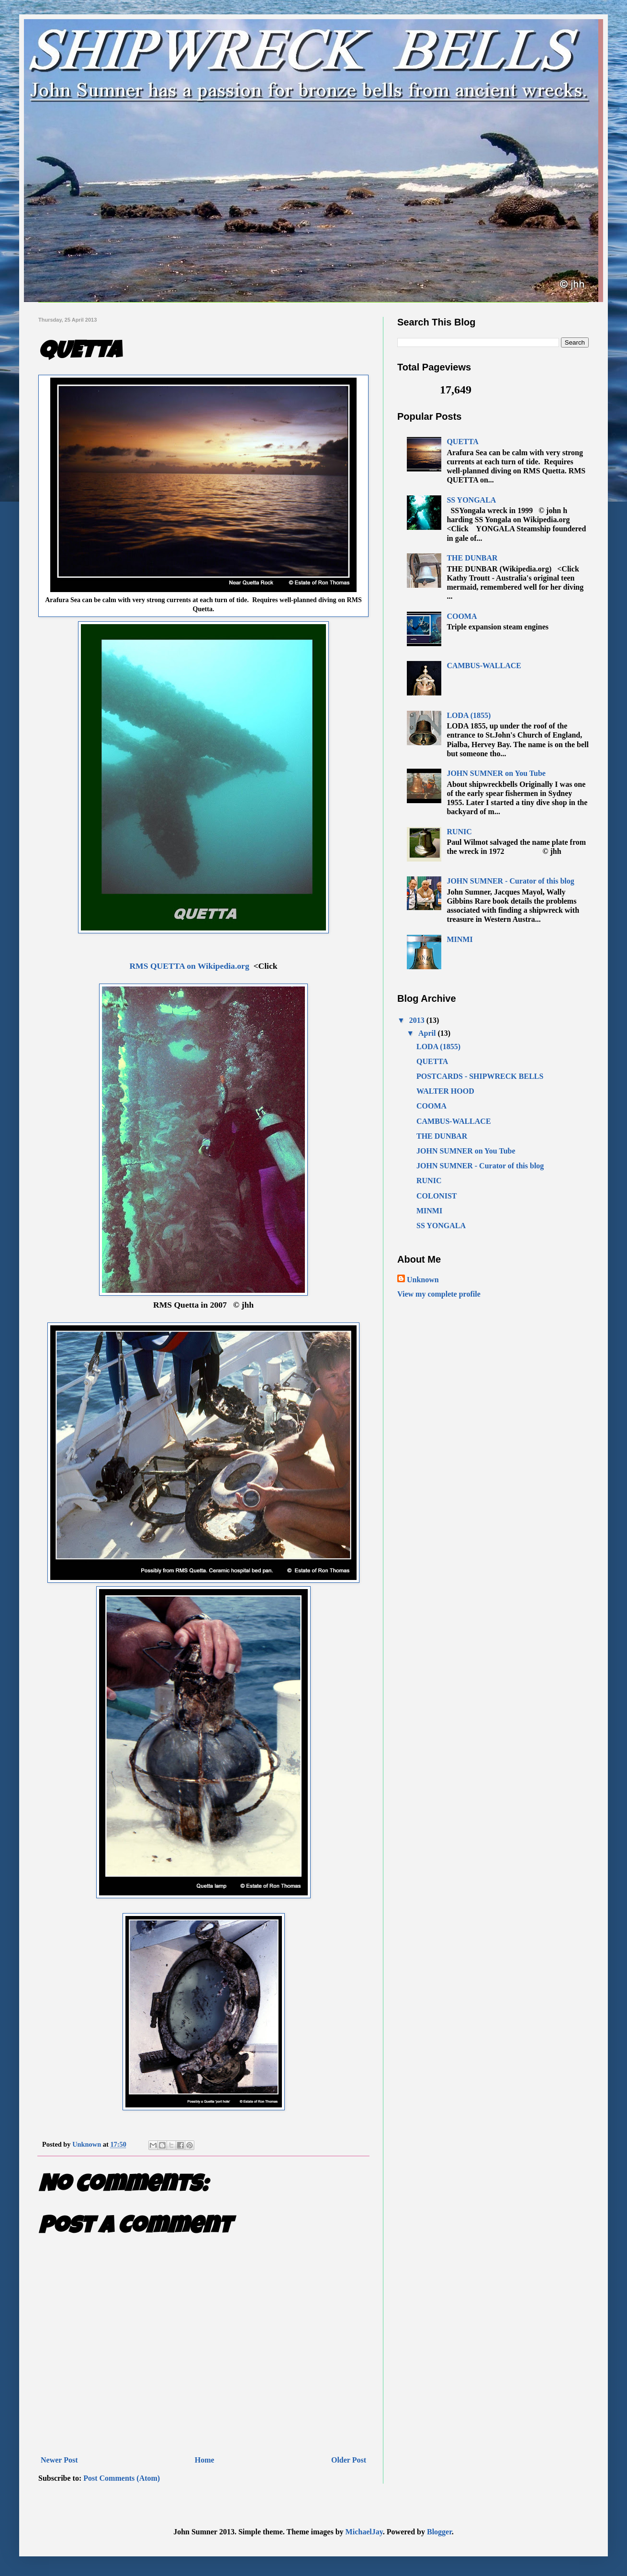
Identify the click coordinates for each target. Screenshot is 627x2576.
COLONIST (436, 1196)
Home (204, 2460)
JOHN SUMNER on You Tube (496, 773)
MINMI (459, 939)
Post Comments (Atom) (121, 2478)
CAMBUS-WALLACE (484, 665)
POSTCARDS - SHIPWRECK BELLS (479, 1076)
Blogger (439, 2532)
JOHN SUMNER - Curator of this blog (510, 881)
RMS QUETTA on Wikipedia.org (189, 966)
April (427, 1033)
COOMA (462, 616)
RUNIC (459, 832)
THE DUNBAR (472, 558)
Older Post (348, 2460)
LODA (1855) (469, 715)
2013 (417, 1020)
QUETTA (462, 441)
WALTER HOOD (445, 1091)
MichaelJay (364, 2532)
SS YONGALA (471, 500)
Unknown (423, 1280)
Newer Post (59, 2460)
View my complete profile (439, 1294)
